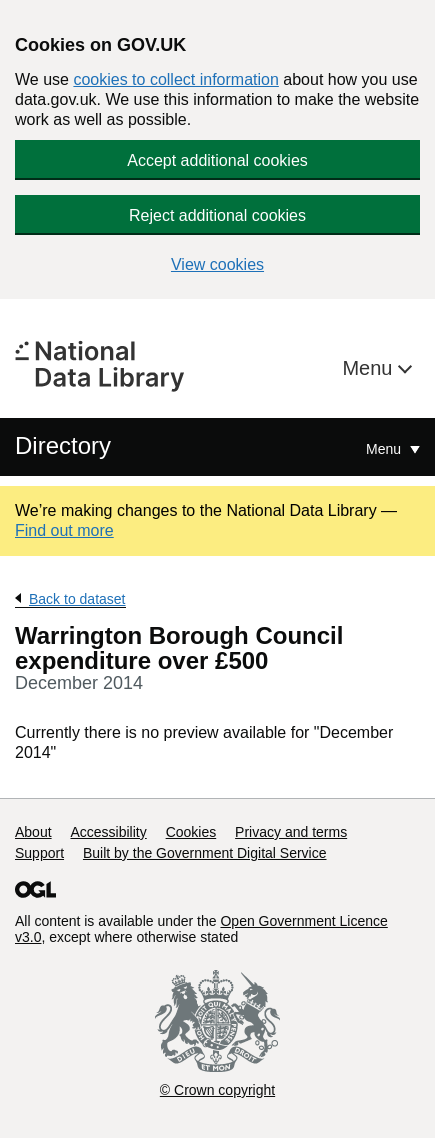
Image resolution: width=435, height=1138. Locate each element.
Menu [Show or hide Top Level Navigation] (385, 449)
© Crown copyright (217, 1090)
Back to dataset (77, 599)
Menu (370, 368)
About (33, 832)
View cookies (217, 264)
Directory (63, 445)
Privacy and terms (291, 832)
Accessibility (108, 832)
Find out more (64, 530)
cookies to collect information (175, 79)
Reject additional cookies (217, 215)
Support (39, 853)
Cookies (191, 832)
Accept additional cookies (217, 160)
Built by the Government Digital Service (205, 853)
